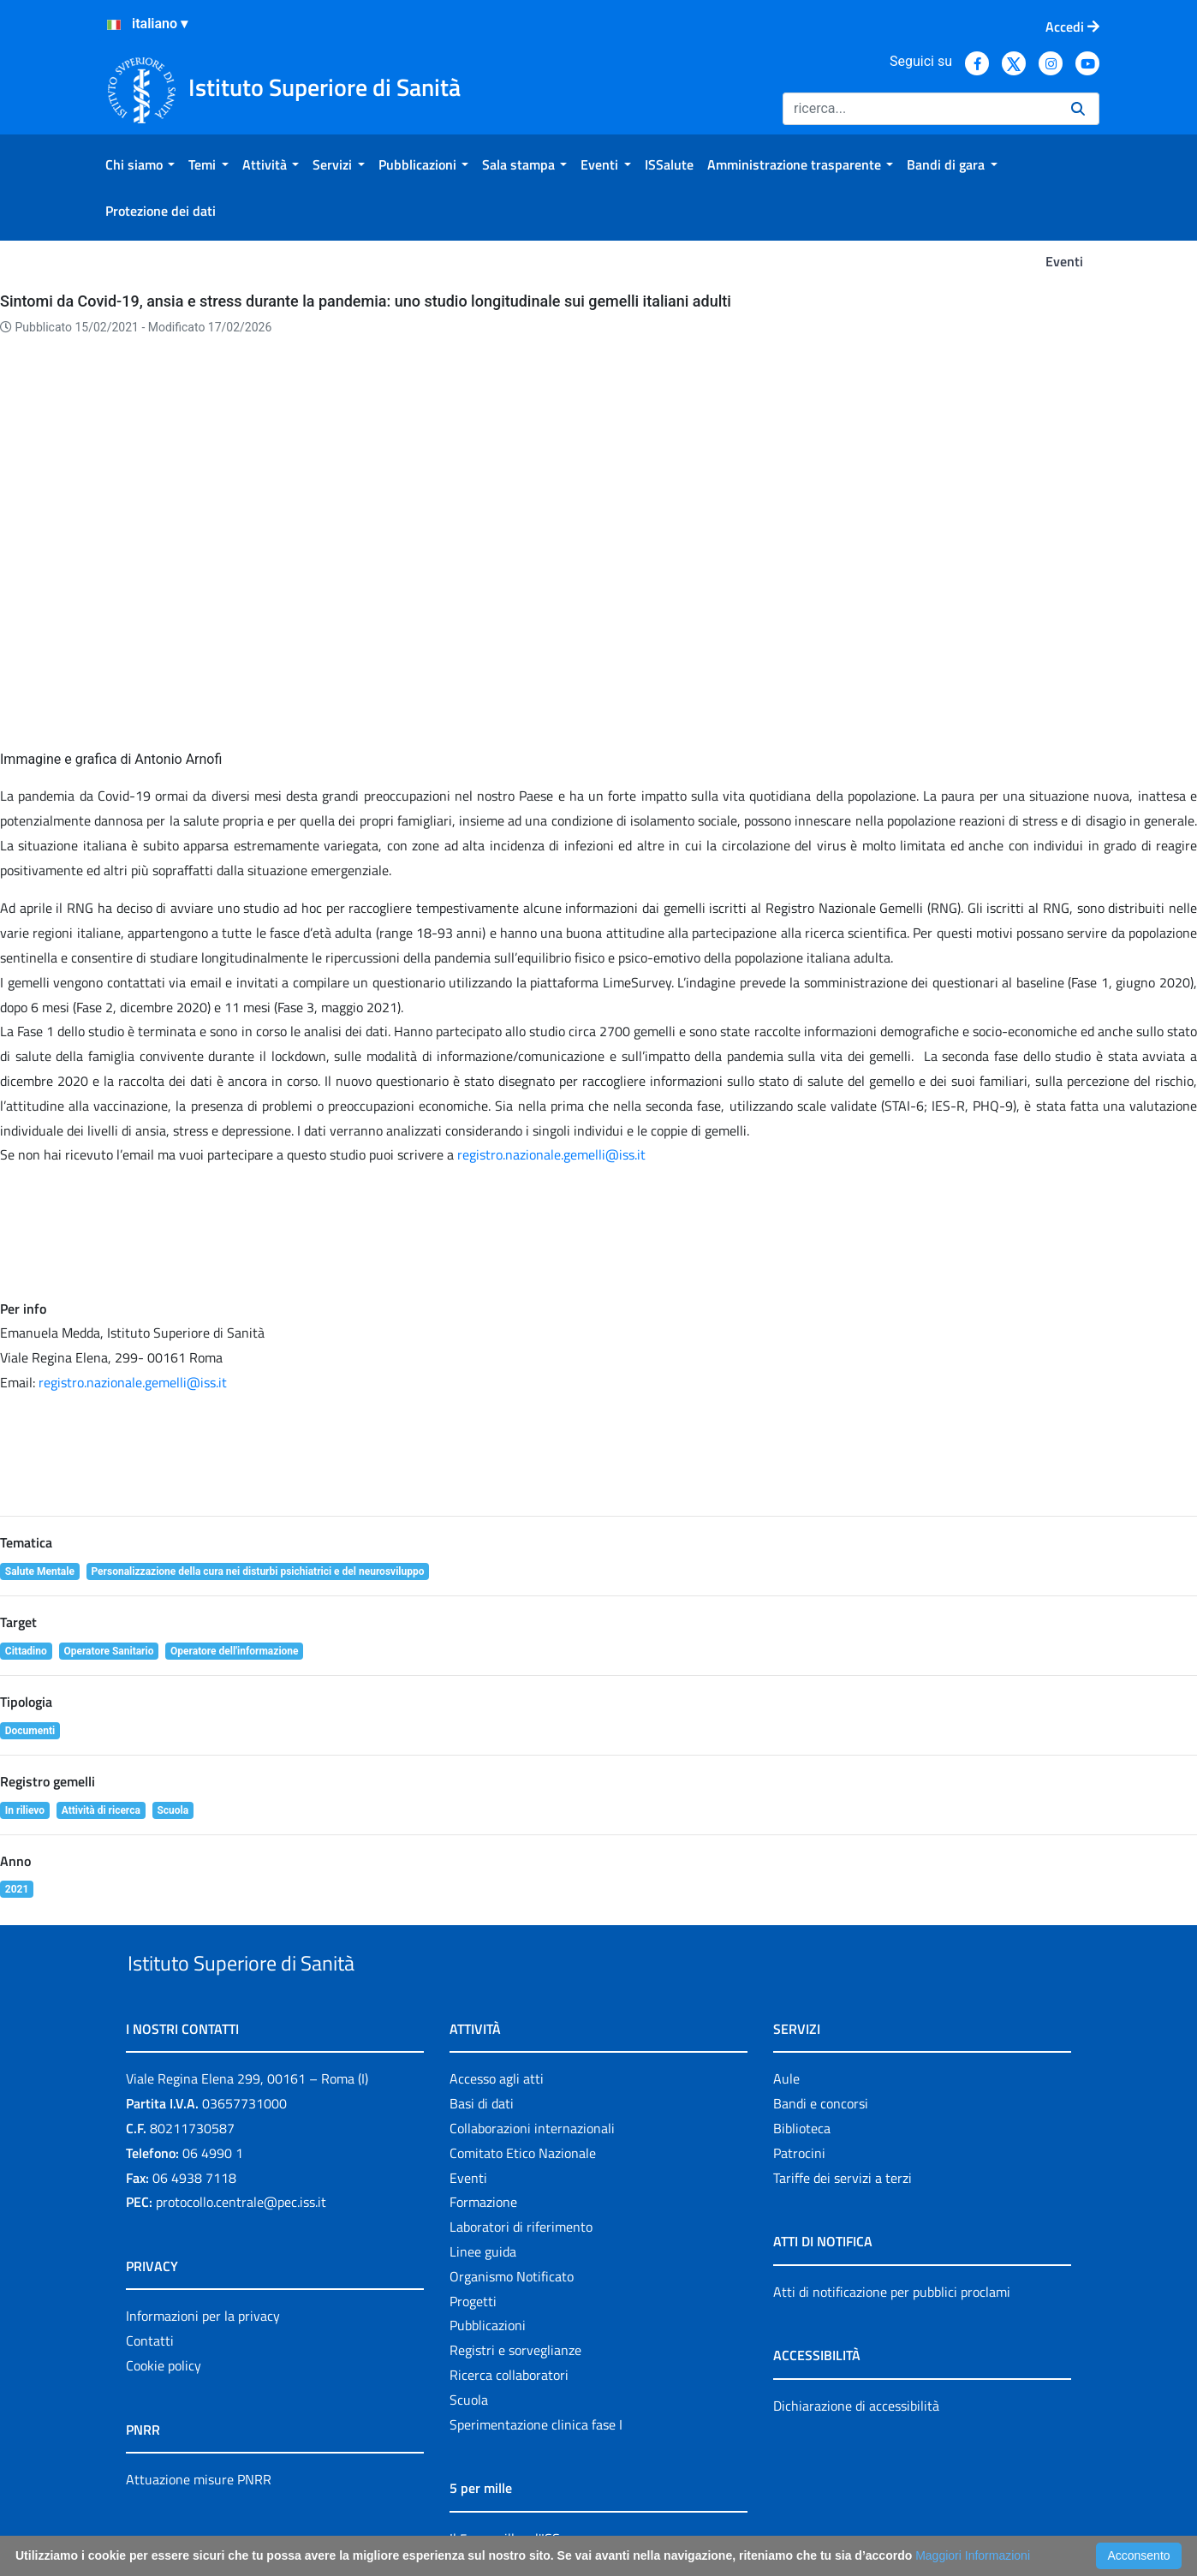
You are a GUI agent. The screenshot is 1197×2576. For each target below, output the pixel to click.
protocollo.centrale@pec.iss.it (241, 2104)
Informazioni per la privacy (203, 2218)
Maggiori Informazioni (972, 2555)
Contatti (150, 2243)
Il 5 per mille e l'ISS (505, 2440)
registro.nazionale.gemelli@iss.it (133, 1244)
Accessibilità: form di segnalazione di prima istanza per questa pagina (821, 2516)
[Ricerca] (920, 108)
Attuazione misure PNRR (198, 2381)
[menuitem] (140, 164)
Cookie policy (163, 2267)
